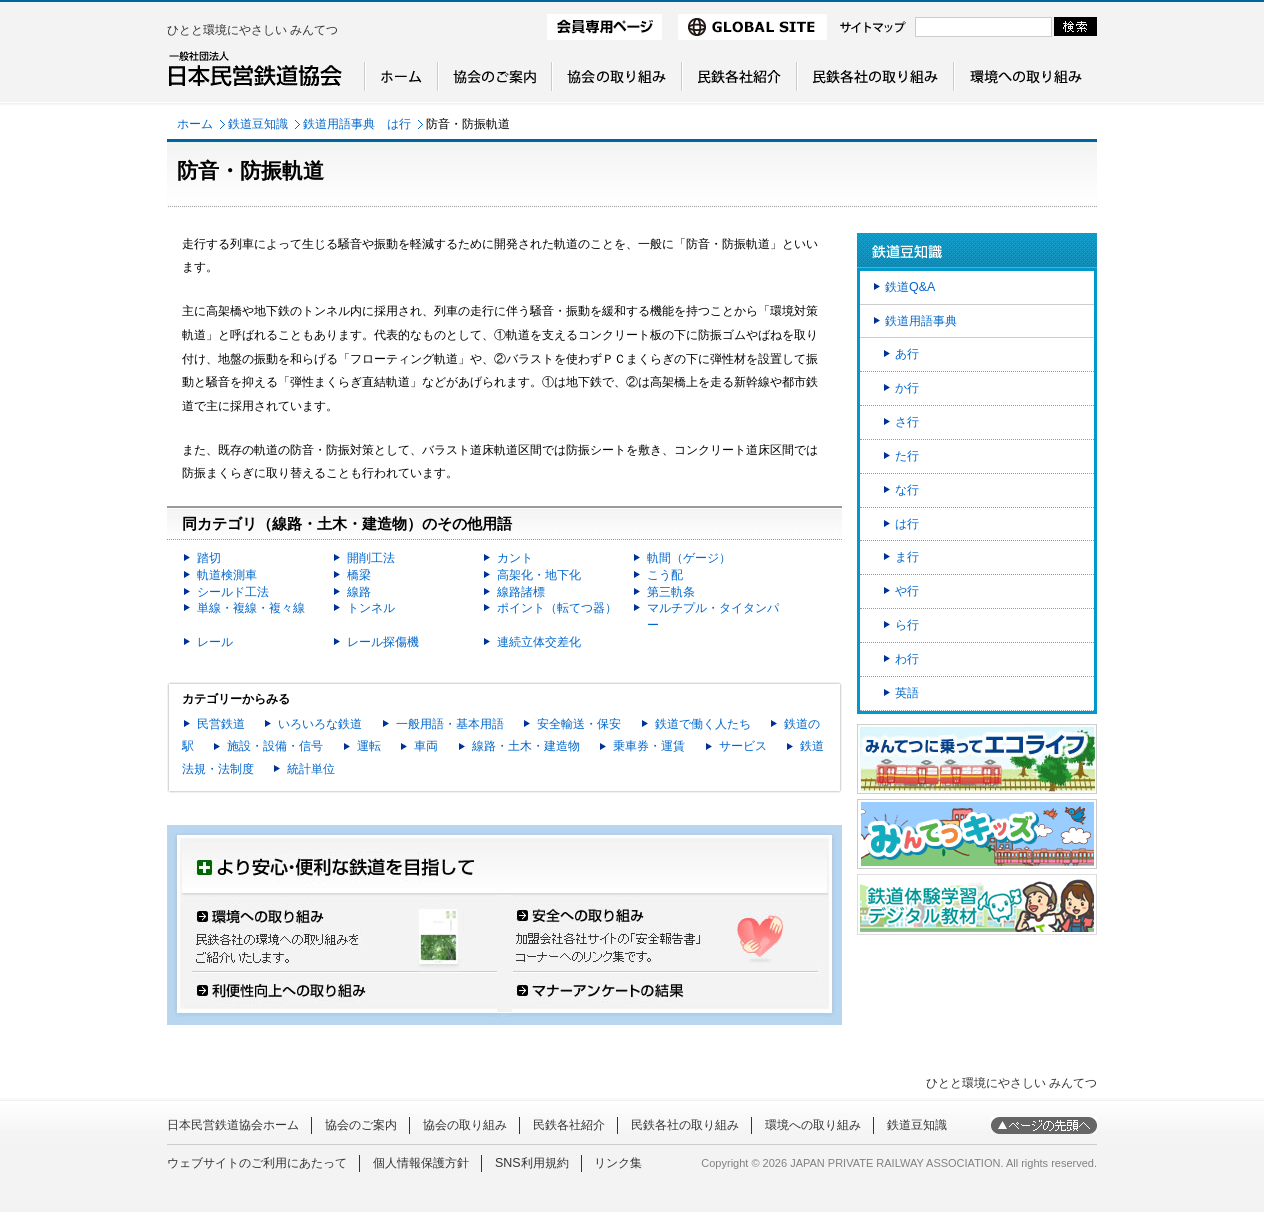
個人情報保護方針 (421, 1163)
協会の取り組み (465, 1125)
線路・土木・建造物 (526, 746)
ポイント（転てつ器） (557, 608)
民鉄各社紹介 (569, 1125)
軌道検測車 (227, 575)
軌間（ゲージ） (689, 558)
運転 (369, 746)
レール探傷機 (383, 642)
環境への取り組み (813, 1125)
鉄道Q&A (910, 287)
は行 (907, 524)
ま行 (907, 557)
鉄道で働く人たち (703, 724)
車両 (426, 746)
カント (515, 558)
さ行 (907, 422)
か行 (907, 388)
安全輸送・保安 (579, 724)
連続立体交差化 (539, 642)
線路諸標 (521, 592)
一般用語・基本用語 (450, 724)
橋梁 (359, 575)
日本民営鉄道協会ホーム (233, 1125)
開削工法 (371, 558)
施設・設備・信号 (275, 746)
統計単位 (311, 769)
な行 (907, 490)
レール (215, 642)
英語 (907, 693)
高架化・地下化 (539, 575)
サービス (743, 746)
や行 (907, 591)
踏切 (209, 558)
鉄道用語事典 (921, 321)
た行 (907, 456)
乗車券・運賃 (649, 746)
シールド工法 (233, 592)
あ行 (907, 354)
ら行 (907, 625)
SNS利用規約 (532, 1163)
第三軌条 (671, 592)
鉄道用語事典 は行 (357, 124)
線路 (359, 592)
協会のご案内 (361, 1125)
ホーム (195, 124)
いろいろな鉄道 (320, 724)
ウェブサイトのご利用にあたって (257, 1163)
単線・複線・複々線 (251, 608)
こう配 (665, 575)
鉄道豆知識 (258, 124)
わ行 (907, 659)
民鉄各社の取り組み (685, 1125)
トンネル (371, 608)
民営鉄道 (221, 724)
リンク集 (618, 1163)
